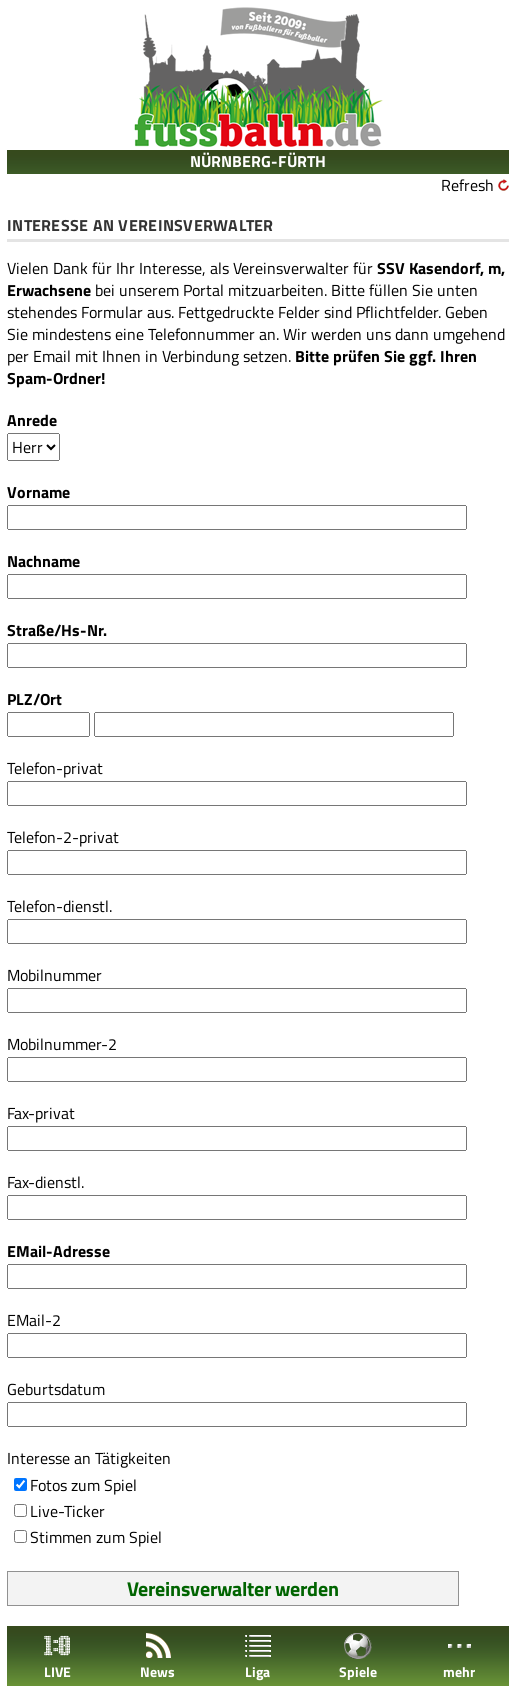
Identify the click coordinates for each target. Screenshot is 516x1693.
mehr (459, 1656)
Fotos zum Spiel (83, 1485)
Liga (258, 1656)
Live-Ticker (67, 1511)
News (157, 1656)
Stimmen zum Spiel (96, 1537)
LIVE (57, 1656)
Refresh (467, 185)
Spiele (358, 1656)
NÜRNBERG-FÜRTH (258, 161)
